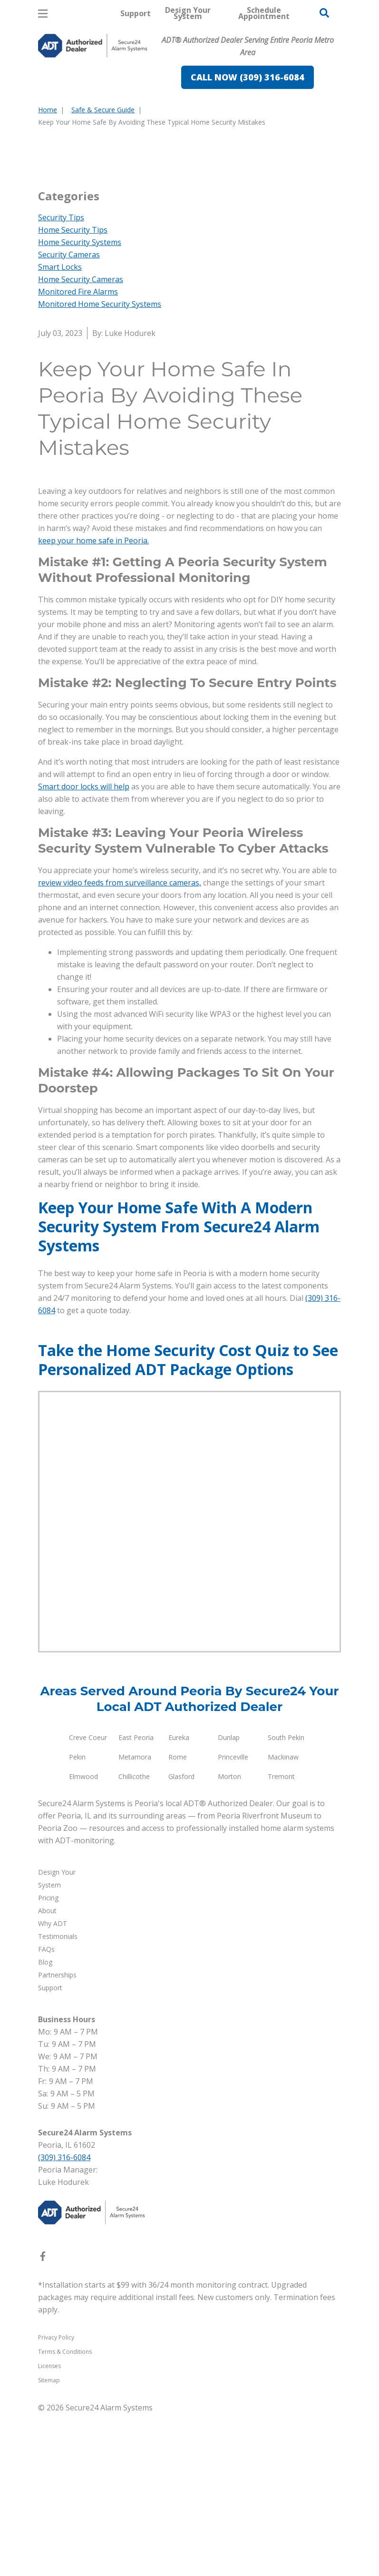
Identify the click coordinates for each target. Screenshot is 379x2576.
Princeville (233, 1919)
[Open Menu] (43, 13)
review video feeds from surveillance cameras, (119, 1045)
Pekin (77, 1919)
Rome (177, 1919)
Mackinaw (283, 1919)
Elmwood (83, 1938)
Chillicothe (134, 1938)
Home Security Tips (72, 392)
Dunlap (229, 1899)
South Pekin (286, 1899)
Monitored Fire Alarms (78, 454)
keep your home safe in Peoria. (93, 703)
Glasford (181, 1938)
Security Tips (61, 379)
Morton (229, 1938)
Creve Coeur (88, 1899)
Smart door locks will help (83, 949)
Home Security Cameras (80, 441)
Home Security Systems (79, 404)
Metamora (134, 1919)
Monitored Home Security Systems (99, 466)
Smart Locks (60, 429)
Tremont (281, 1938)
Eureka (178, 1899)
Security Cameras (69, 417)
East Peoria (136, 1899)
